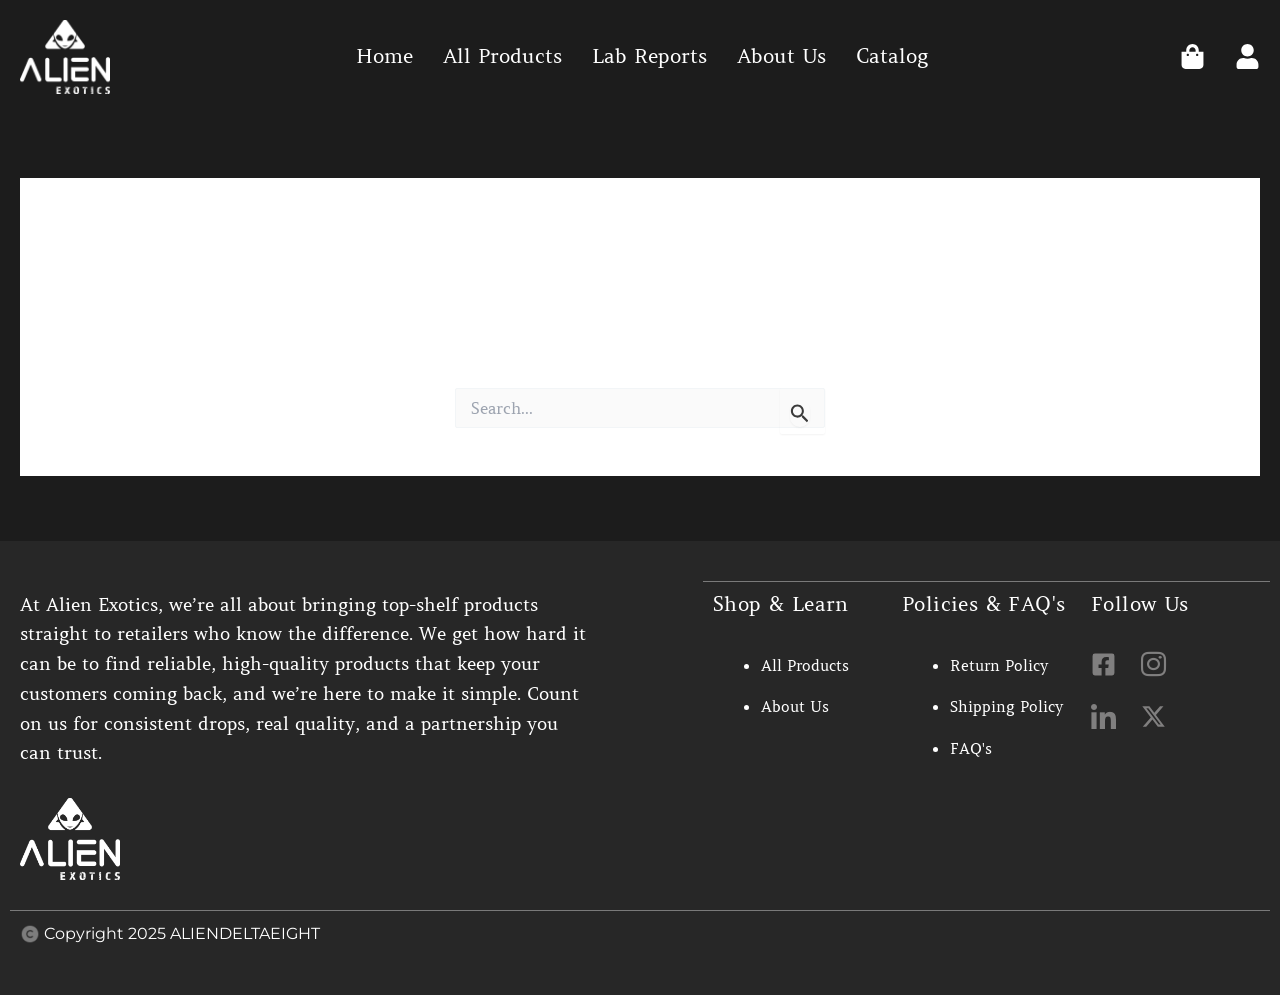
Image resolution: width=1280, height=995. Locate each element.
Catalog (892, 56)
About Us (781, 56)
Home (384, 56)
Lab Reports (649, 56)
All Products (502, 56)
